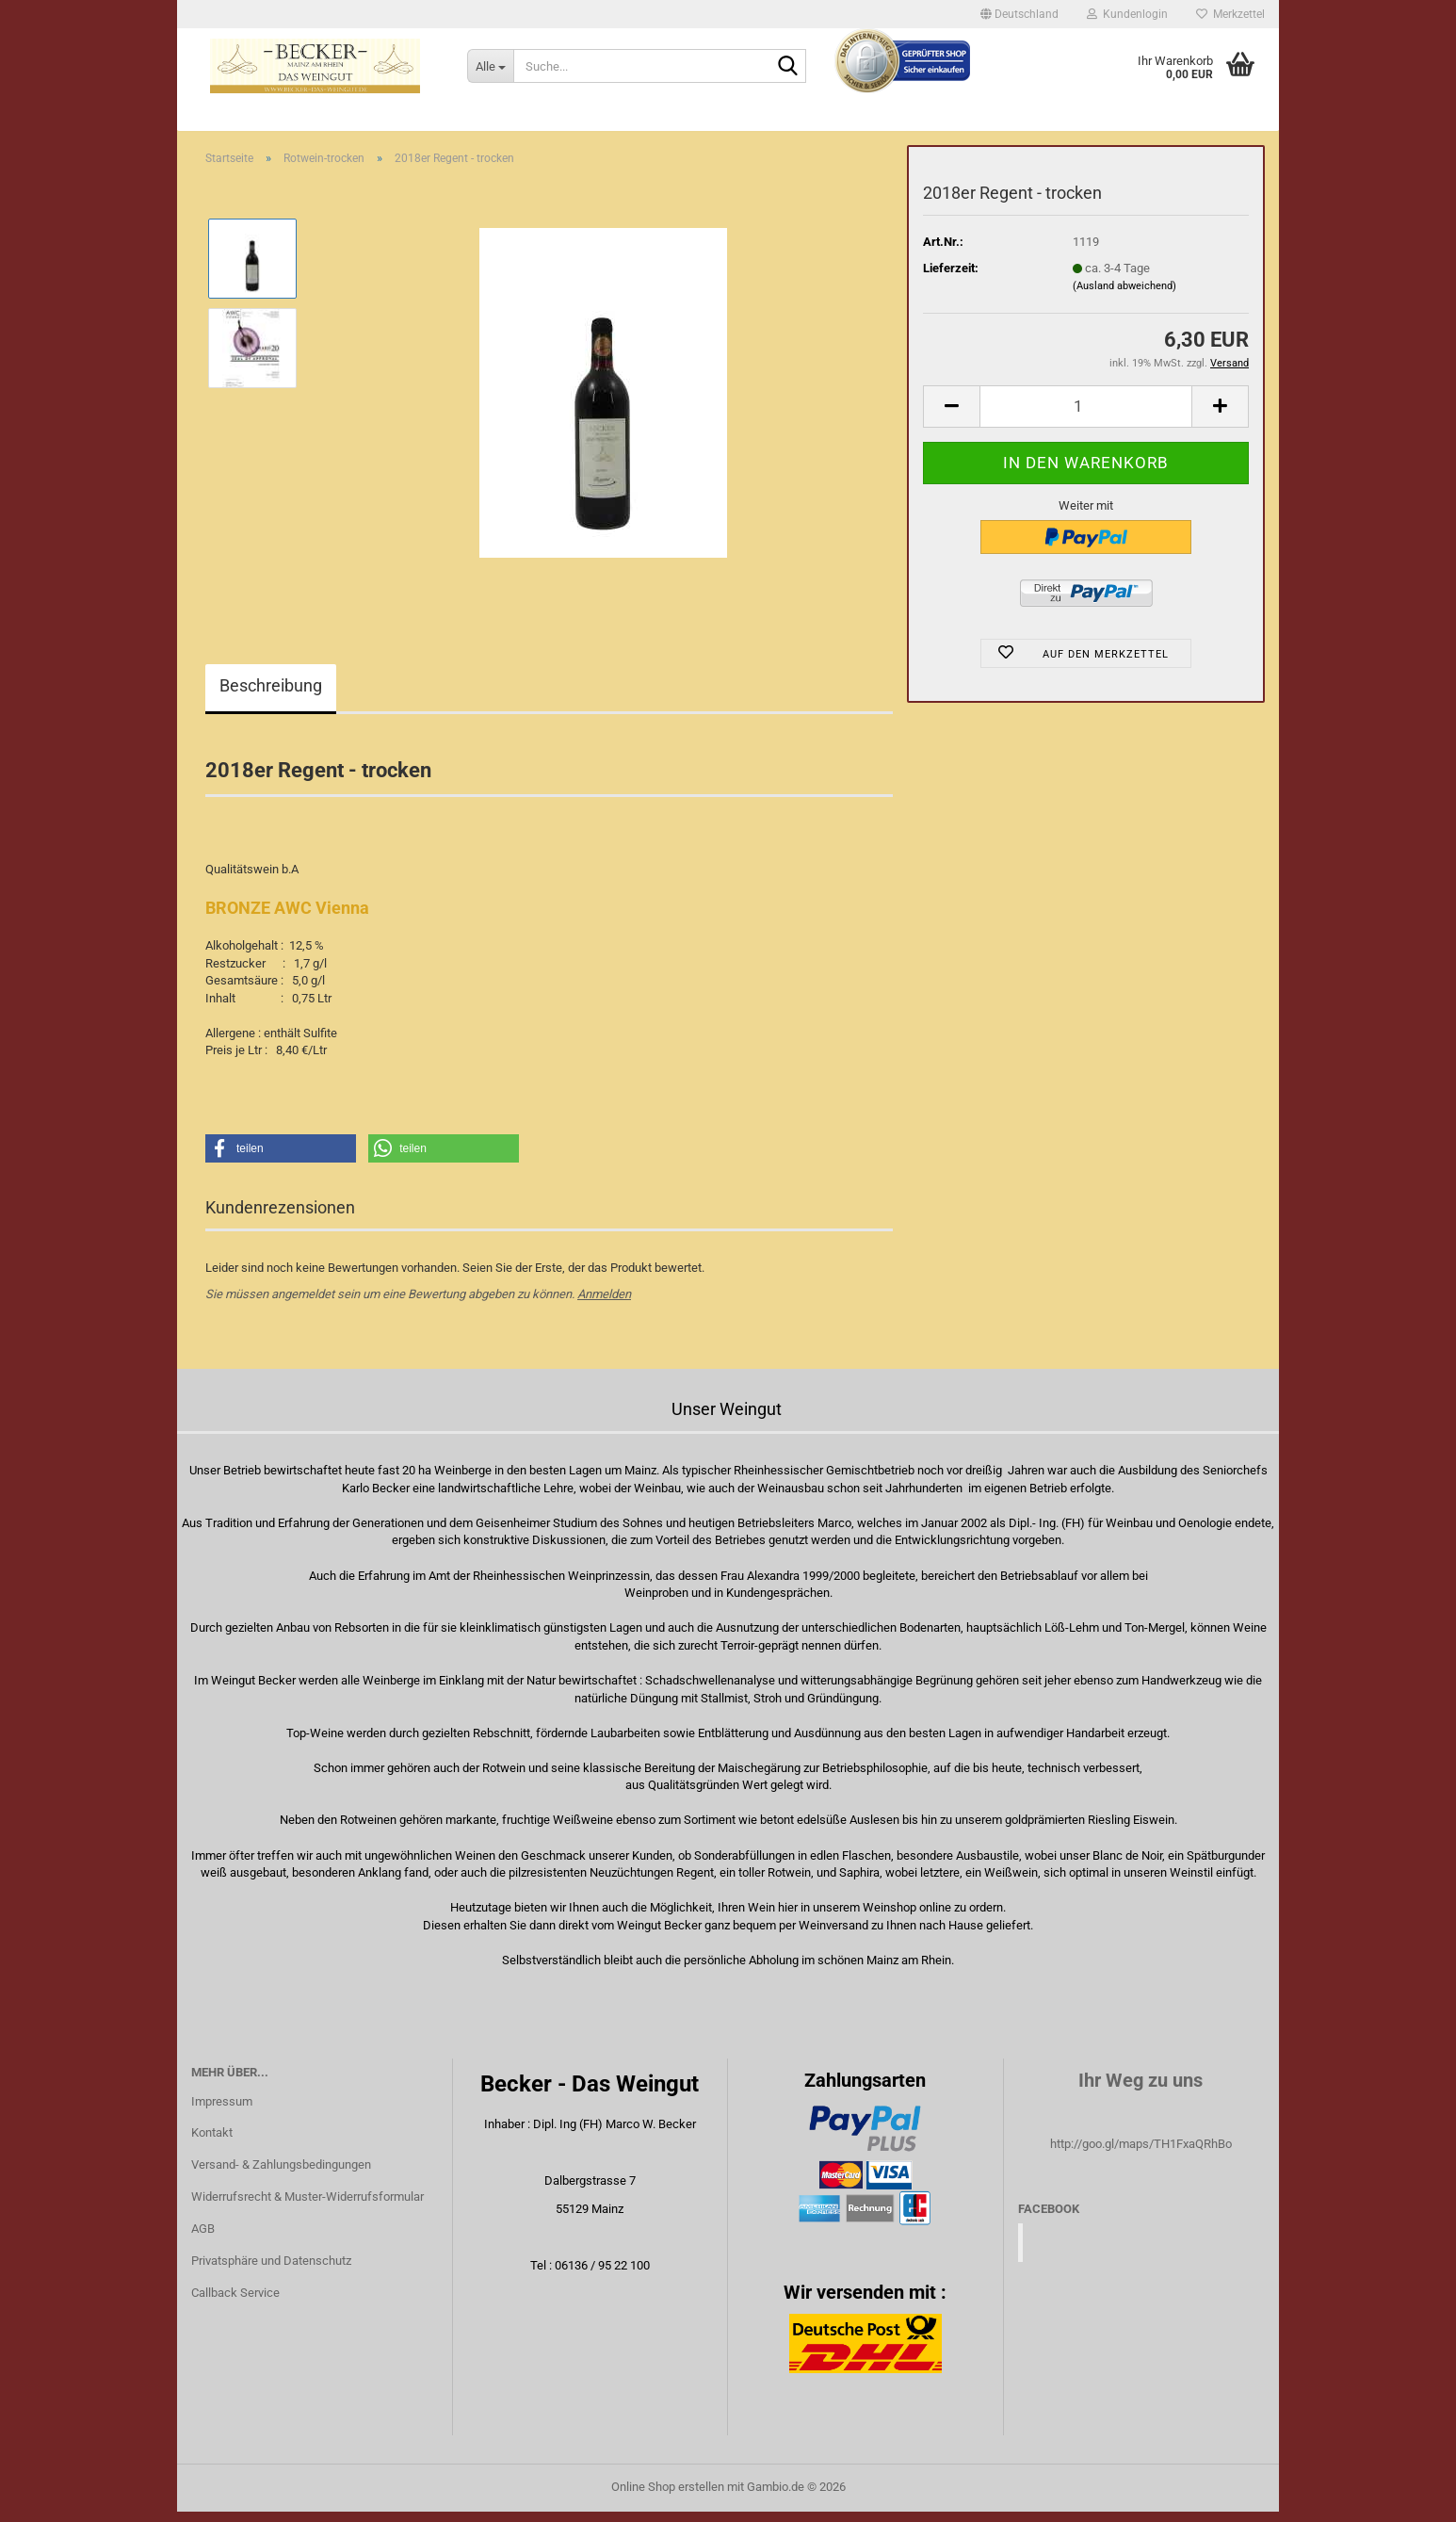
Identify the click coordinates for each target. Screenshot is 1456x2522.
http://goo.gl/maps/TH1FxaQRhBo (1141, 2154)
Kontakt (212, 2144)
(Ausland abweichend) (1124, 296)
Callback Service (235, 2303)
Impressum (221, 2112)
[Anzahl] (1085, 417)
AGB (203, 2239)
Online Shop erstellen (667, 2497)
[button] (1019, 14)
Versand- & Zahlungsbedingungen (281, 2176)
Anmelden (604, 1304)
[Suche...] (490, 66)
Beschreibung (270, 697)
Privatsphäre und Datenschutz (271, 2271)
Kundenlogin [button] (1127, 14)
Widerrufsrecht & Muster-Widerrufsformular (307, 2207)
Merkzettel (1230, 14)
